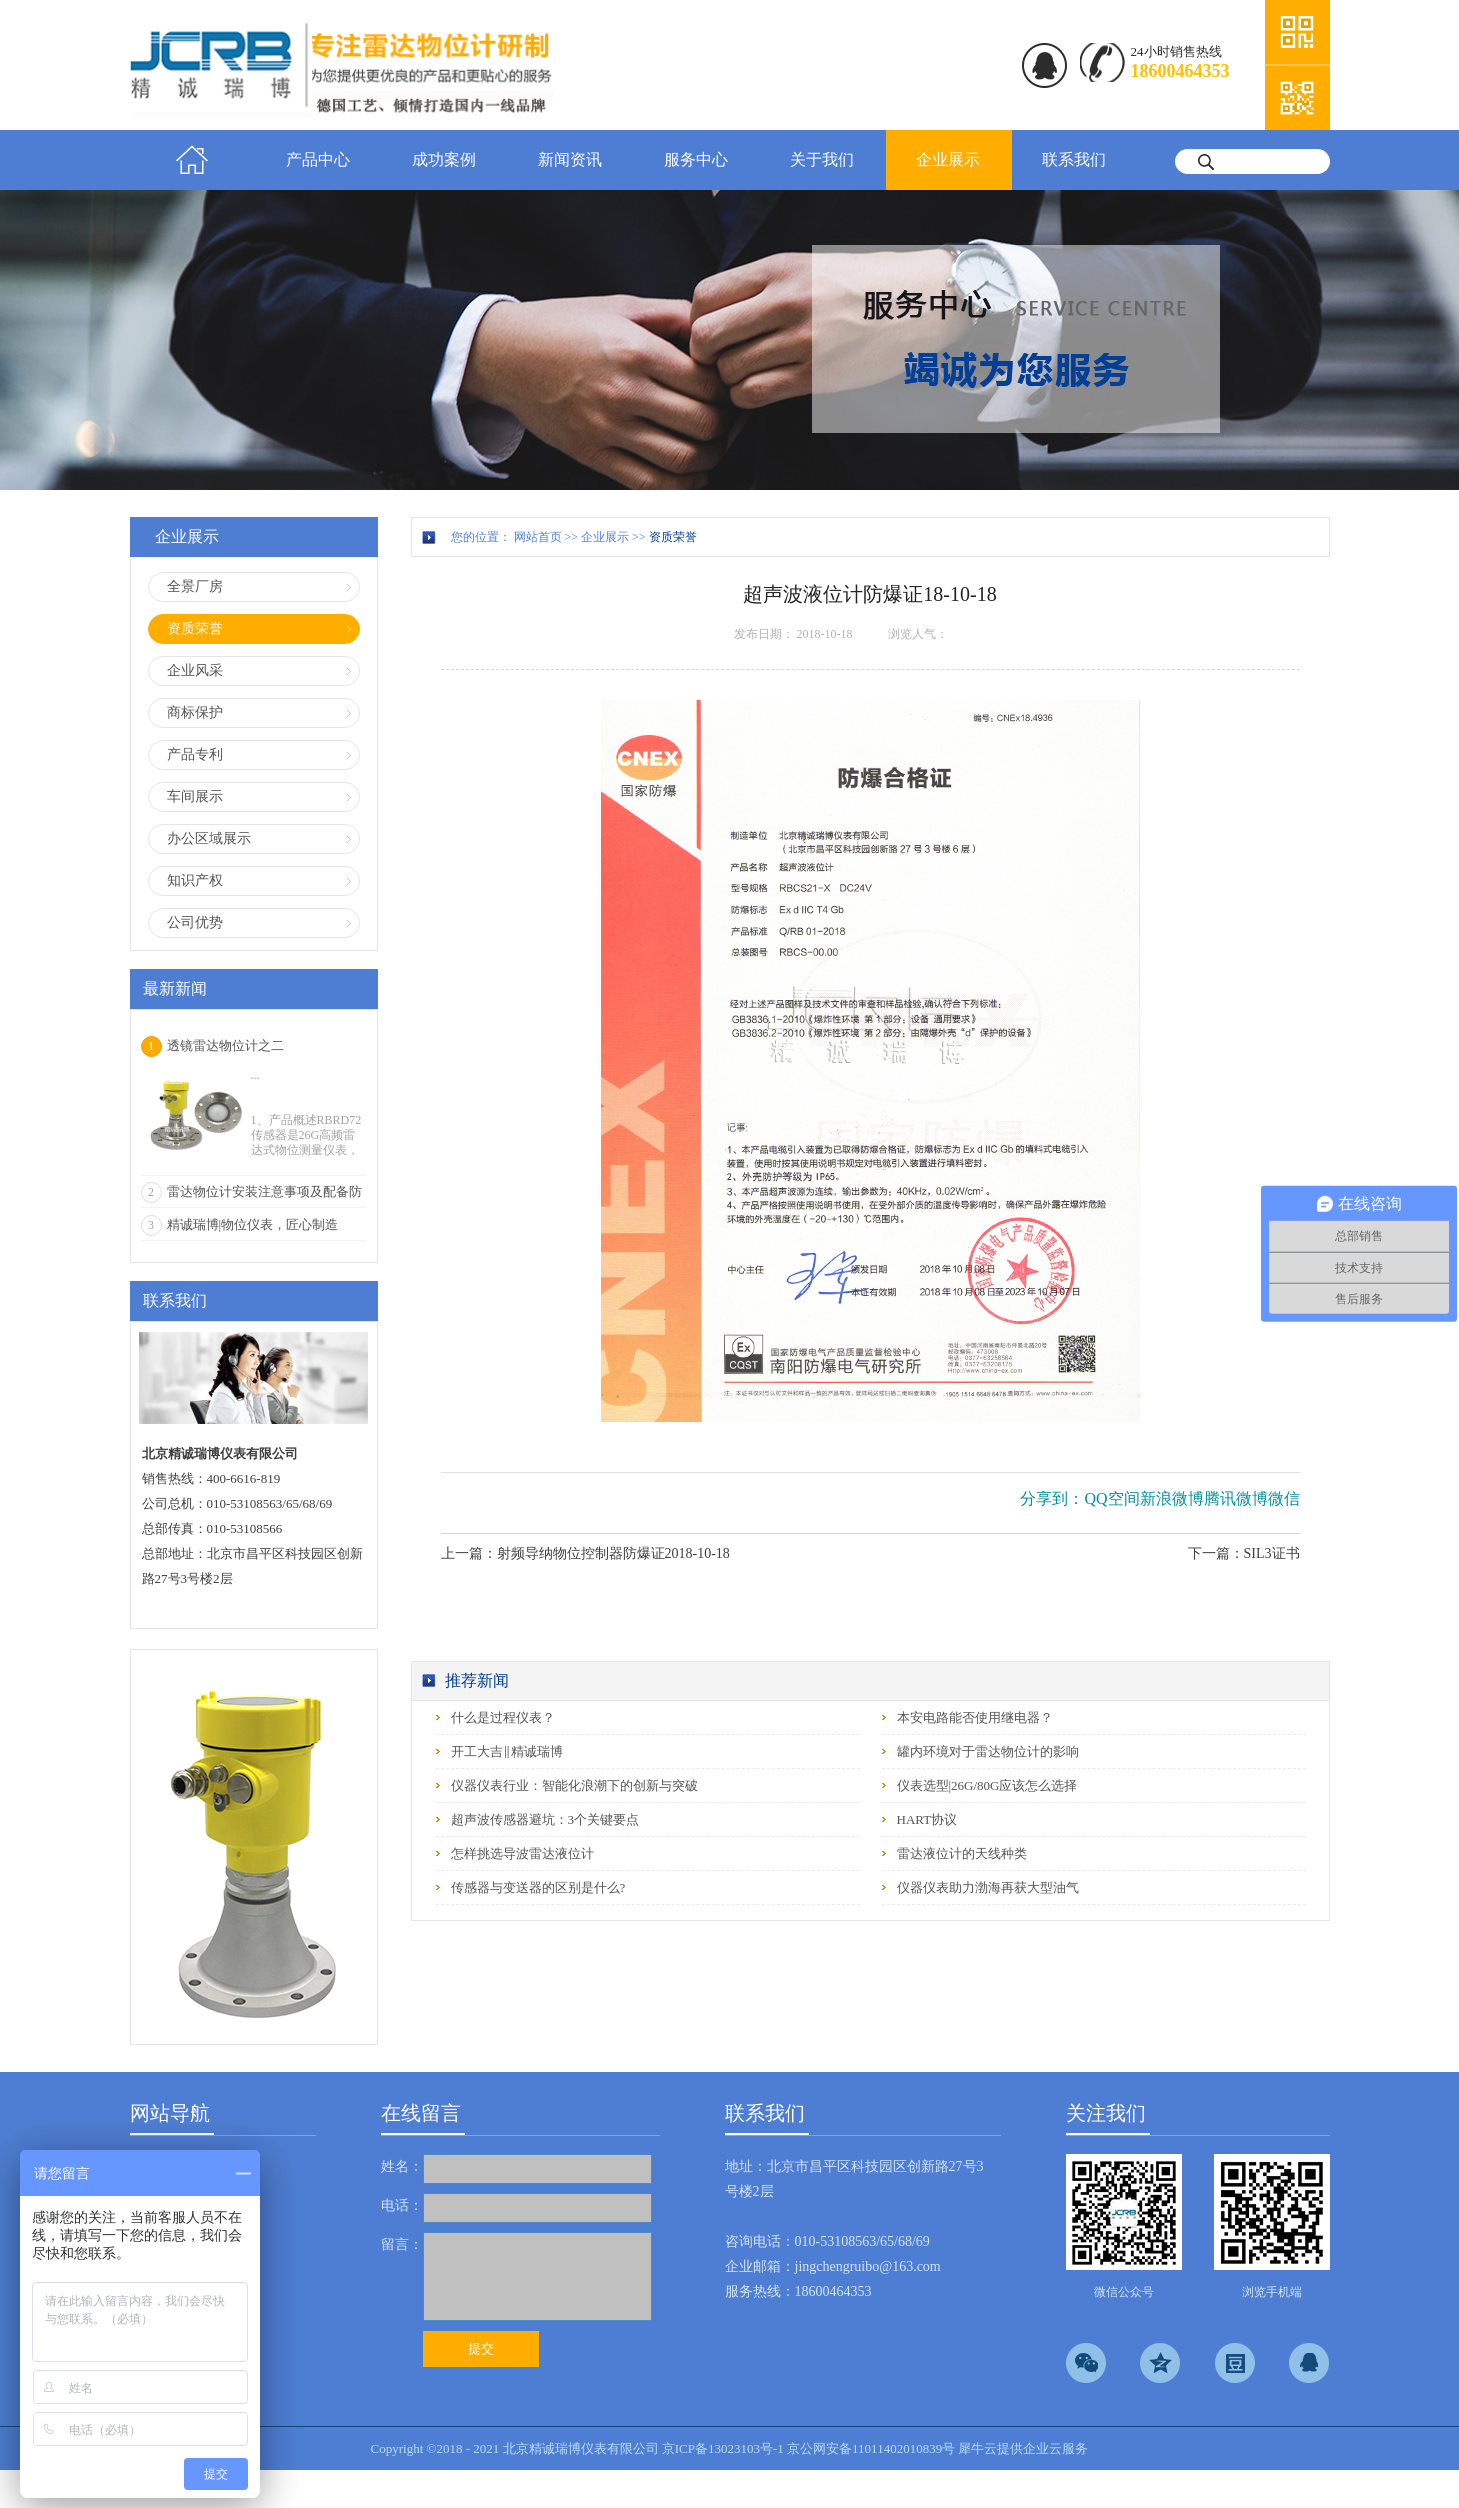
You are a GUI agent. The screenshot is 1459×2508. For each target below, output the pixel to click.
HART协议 (927, 1819)
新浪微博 (1172, 1498)
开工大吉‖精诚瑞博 (507, 1751)
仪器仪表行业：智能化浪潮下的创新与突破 (574, 1785)
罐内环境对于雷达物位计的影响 (988, 1751)
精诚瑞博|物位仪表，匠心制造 (253, 1224)
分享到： (1052, 1498)
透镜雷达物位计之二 (225, 1045)
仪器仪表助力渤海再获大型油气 (988, 1887)
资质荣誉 (673, 537)
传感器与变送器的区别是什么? (538, 1887)
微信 (1284, 1498)
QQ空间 (1111, 1498)
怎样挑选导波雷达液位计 (522, 1853)
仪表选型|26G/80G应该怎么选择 (987, 1785)
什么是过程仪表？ (503, 1717)
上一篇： (585, 1553)
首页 (193, 160)
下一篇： (1244, 1553)
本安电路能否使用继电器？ (975, 1717)
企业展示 (605, 537)
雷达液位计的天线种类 (962, 1853)
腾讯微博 (1236, 1498)
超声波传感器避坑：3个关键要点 (545, 1819)
